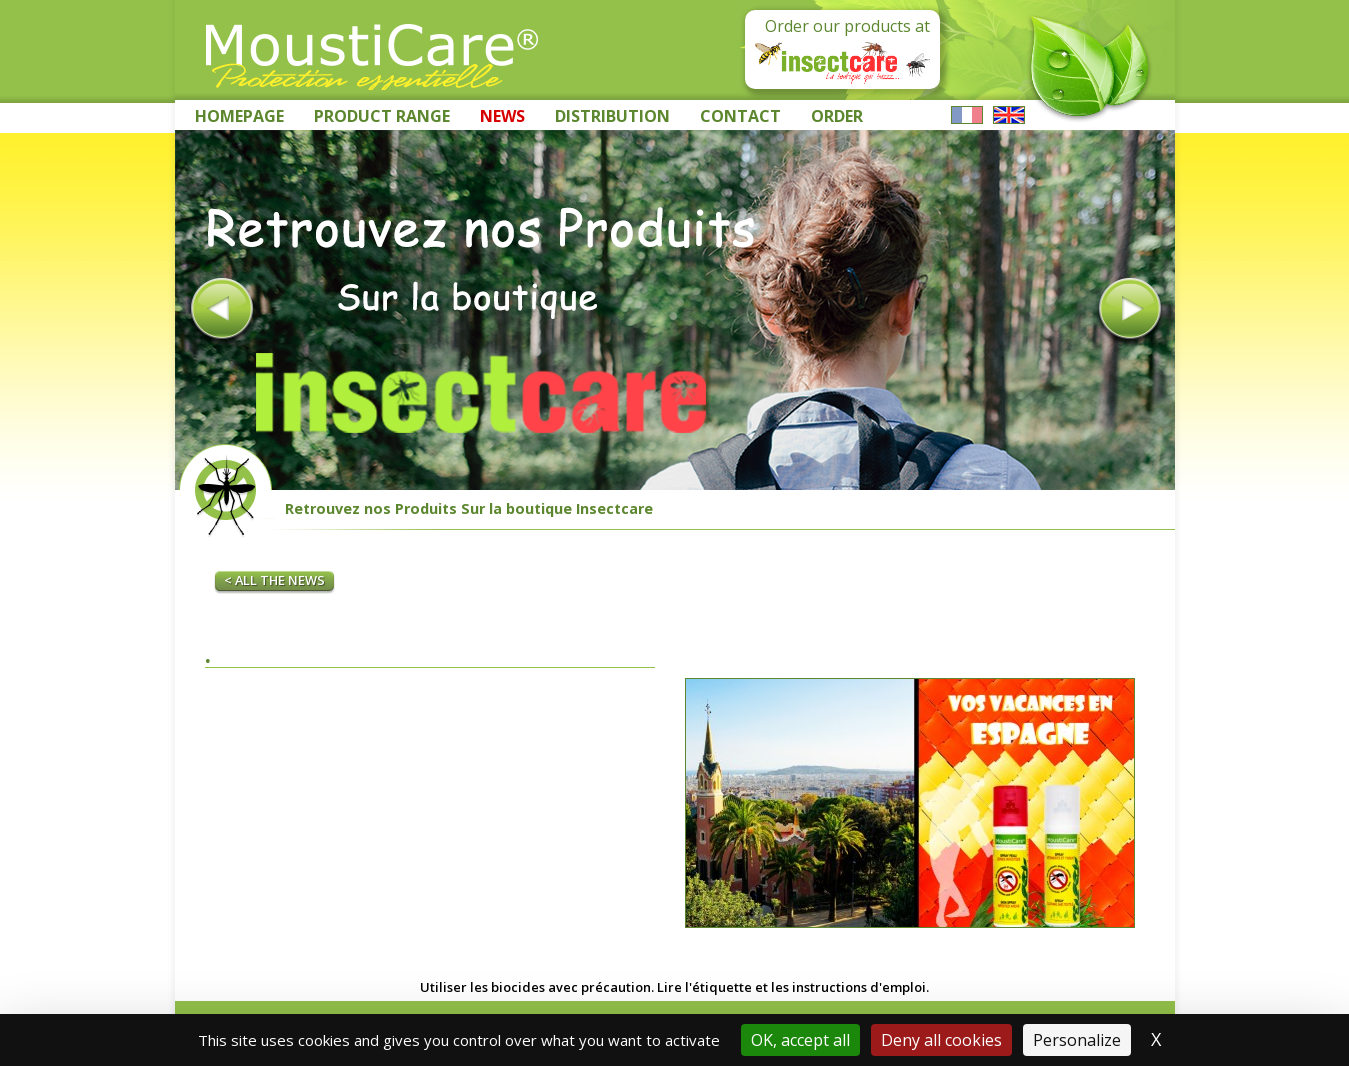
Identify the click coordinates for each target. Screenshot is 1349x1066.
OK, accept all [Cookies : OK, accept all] (800, 1040)
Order (837, 116)
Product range (382, 116)
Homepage (239, 116)
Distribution (612, 116)
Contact (740, 116)
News (502, 116)
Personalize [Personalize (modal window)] (1077, 1040)
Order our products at (843, 49)
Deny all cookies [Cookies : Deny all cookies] (941, 1040)
